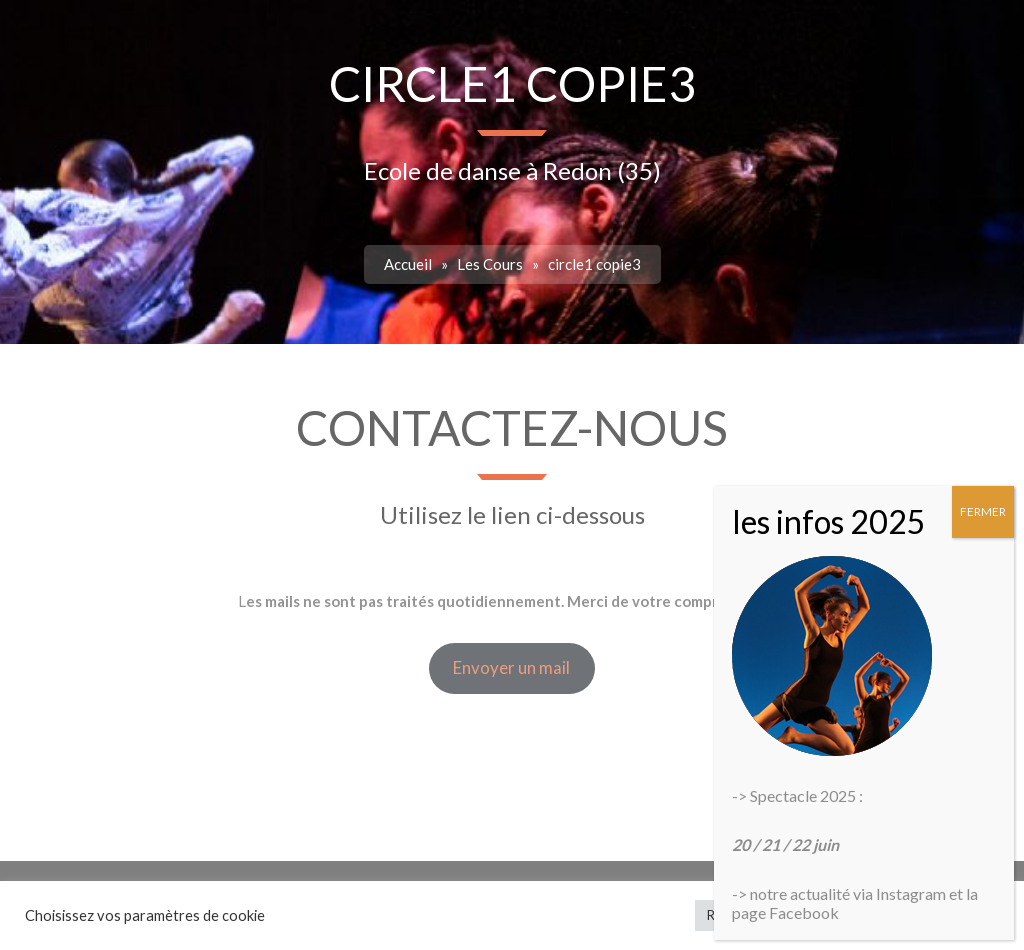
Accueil (408, 264)
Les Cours (490, 264)
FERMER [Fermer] (983, 511)
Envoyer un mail (511, 667)
